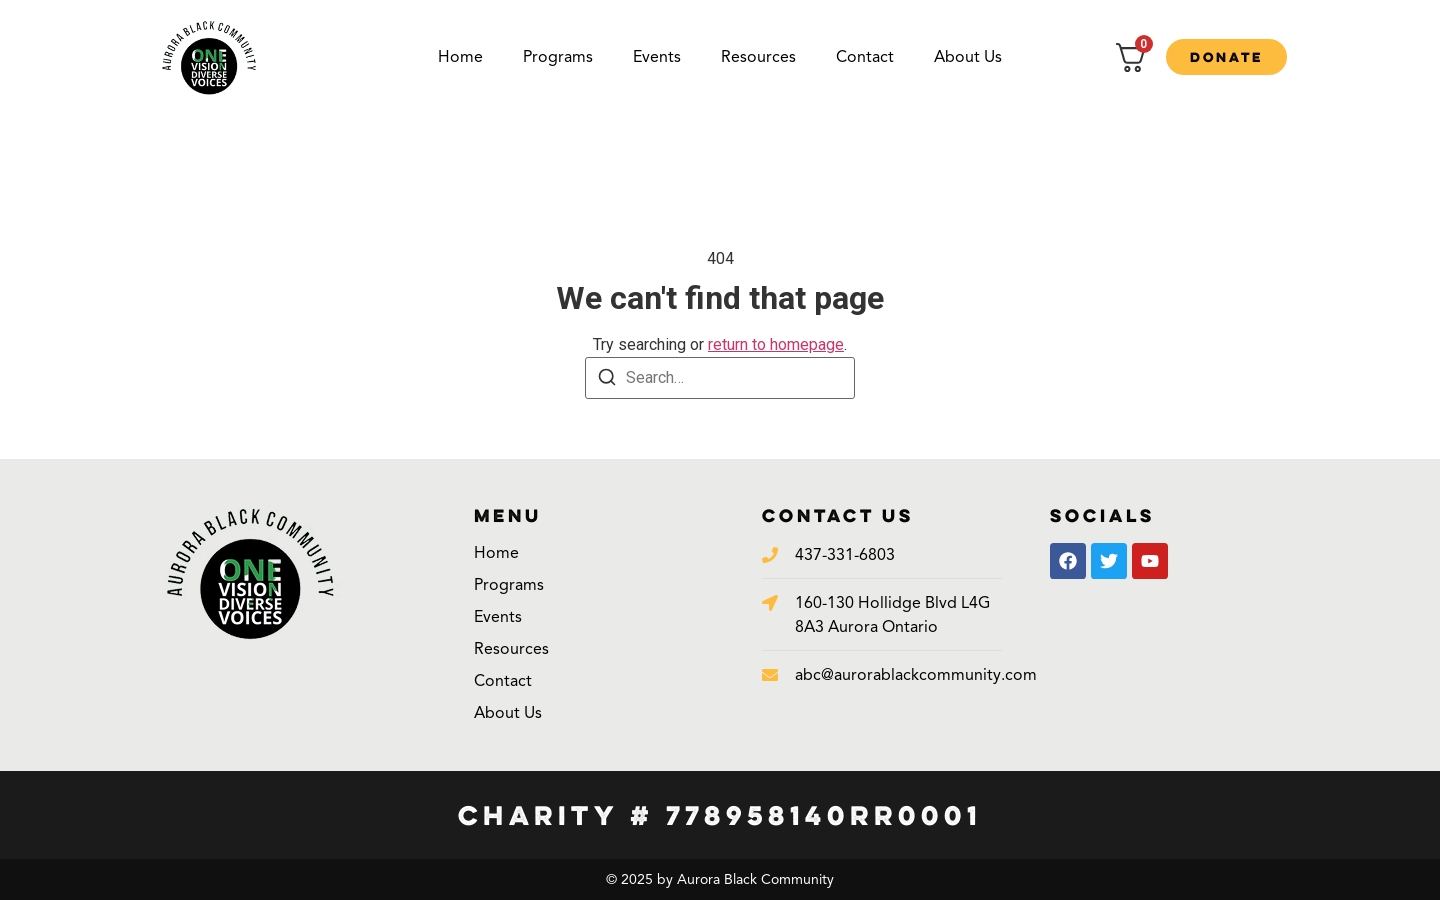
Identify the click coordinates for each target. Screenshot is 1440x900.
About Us (968, 57)
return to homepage (776, 344)
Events (657, 57)
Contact (865, 57)
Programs (558, 57)
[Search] (607, 380)
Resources (758, 57)
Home (460, 57)
